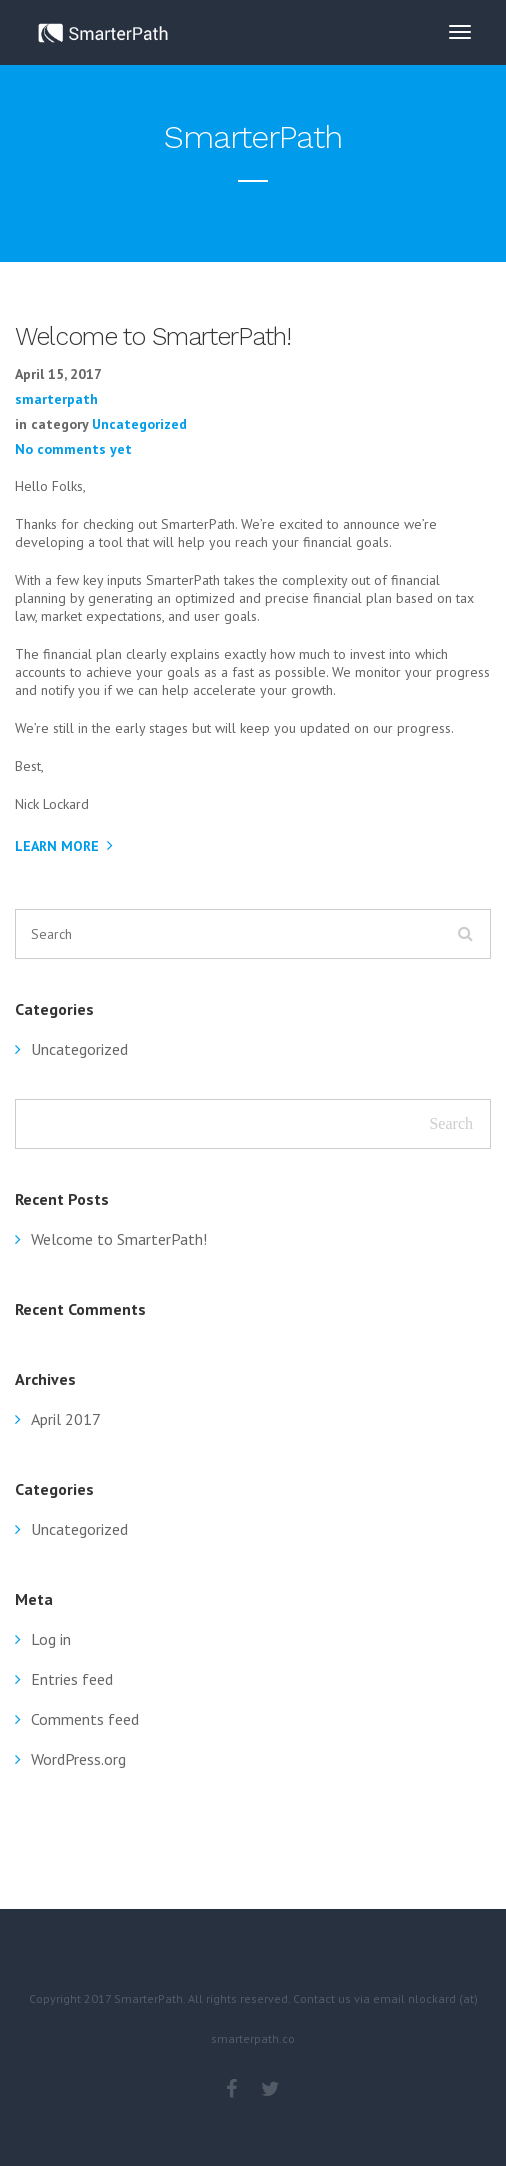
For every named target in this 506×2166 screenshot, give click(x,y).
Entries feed (72, 1679)
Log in (51, 1639)
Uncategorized (139, 424)
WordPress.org (78, 1759)
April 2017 (66, 1419)
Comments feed (85, 1719)
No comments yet (73, 449)
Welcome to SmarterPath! (119, 1239)
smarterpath (56, 399)
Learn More (57, 846)
